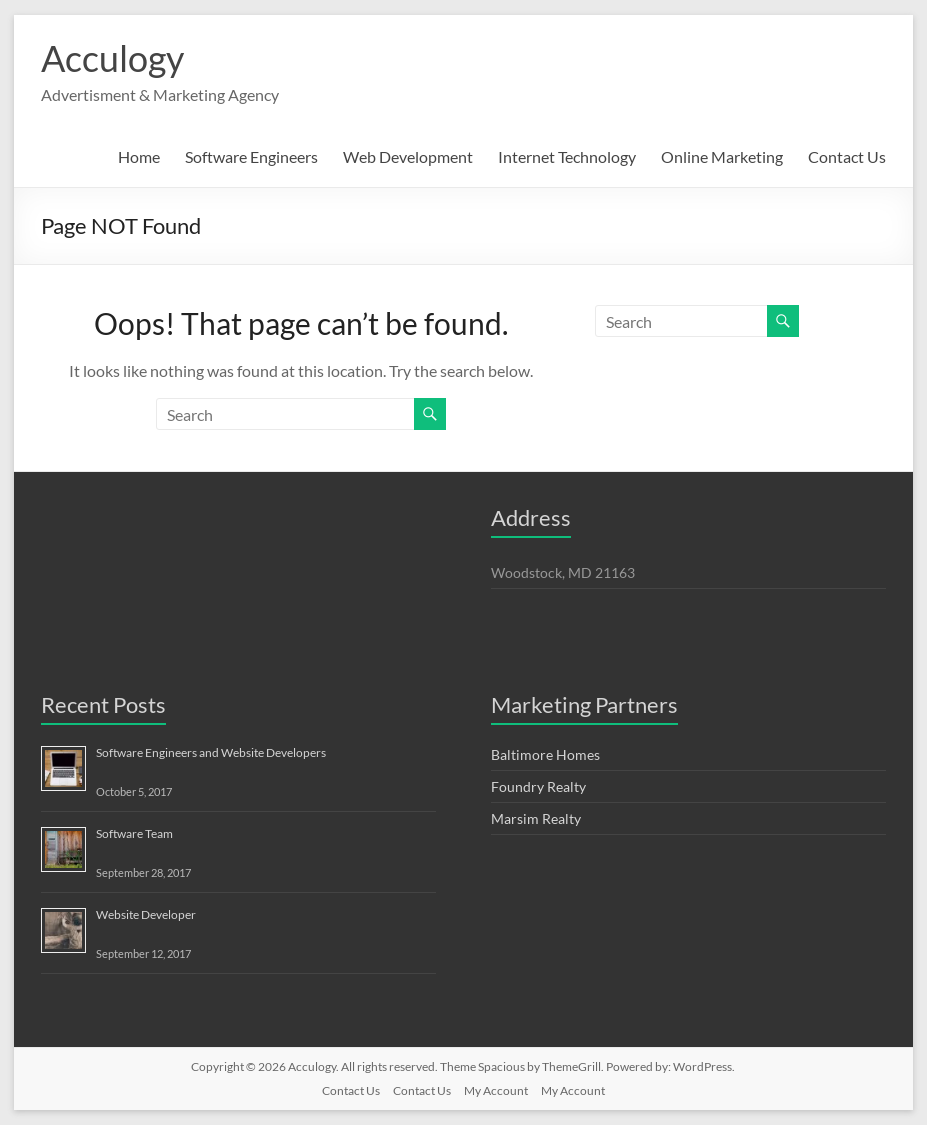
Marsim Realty (536, 818)
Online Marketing (722, 156)
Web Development (408, 156)
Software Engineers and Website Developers (211, 752)
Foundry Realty (538, 786)
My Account (496, 1090)
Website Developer (146, 914)
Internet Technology (567, 156)
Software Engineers (251, 156)
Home (139, 156)
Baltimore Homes (545, 754)
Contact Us (847, 156)
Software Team (134, 833)
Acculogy (112, 58)
